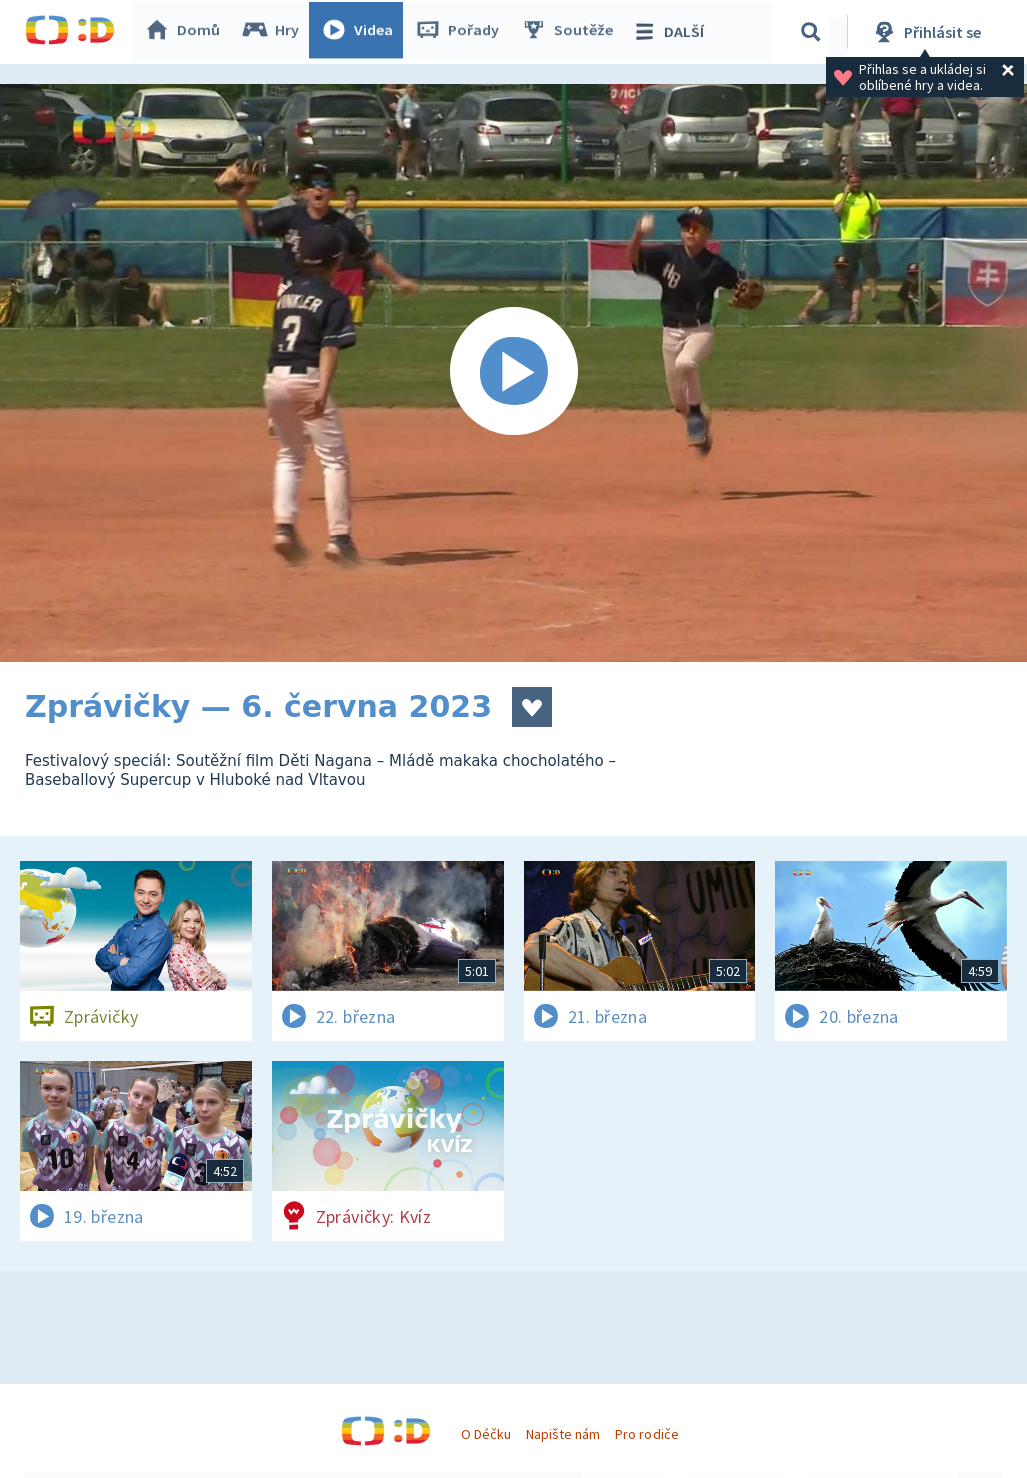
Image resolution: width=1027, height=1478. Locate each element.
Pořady (461, 32)
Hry (274, 32)
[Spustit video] (513, 373)
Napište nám (563, 1434)
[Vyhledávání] (814, 32)
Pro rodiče (646, 1434)
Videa (361, 32)
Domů (186, 32)
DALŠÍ (671, 32)
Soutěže (571, 32)
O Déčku (486, 1434)
